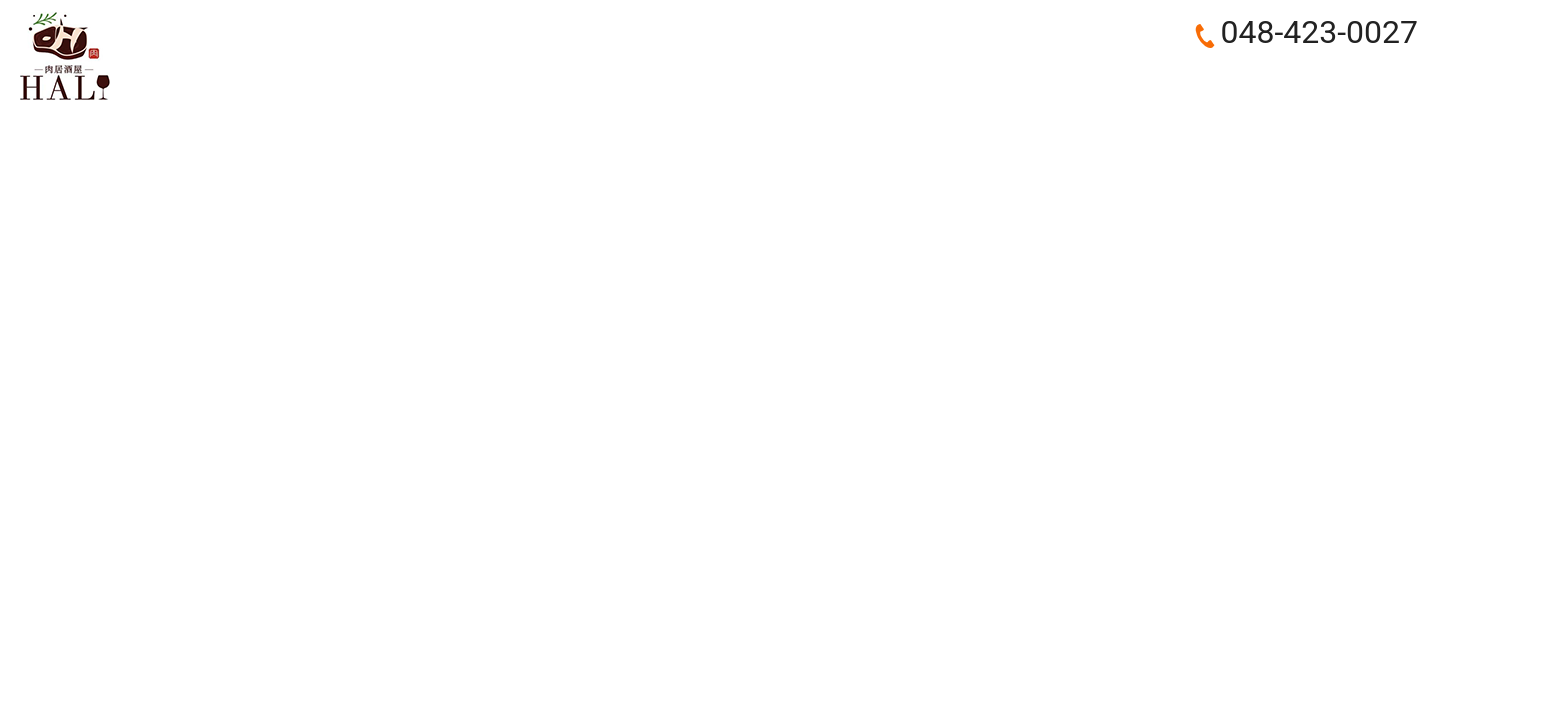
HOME (728, 80)
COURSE (1001, 80)
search (1397, 81)
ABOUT (809, 80)
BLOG (1330, 80)
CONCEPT (903, 80)
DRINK (1160, 80)
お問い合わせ (1501, 56)
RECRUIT (1246, 80)
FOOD (1083, 80)
